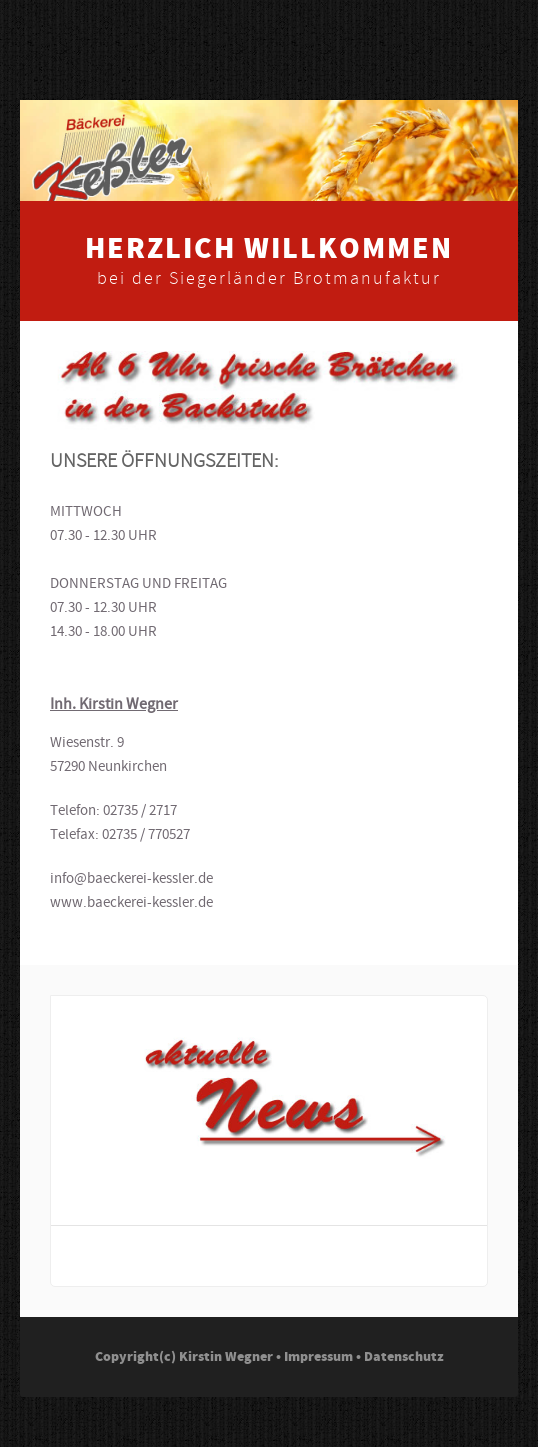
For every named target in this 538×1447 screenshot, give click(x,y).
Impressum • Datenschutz (364, 1356)
